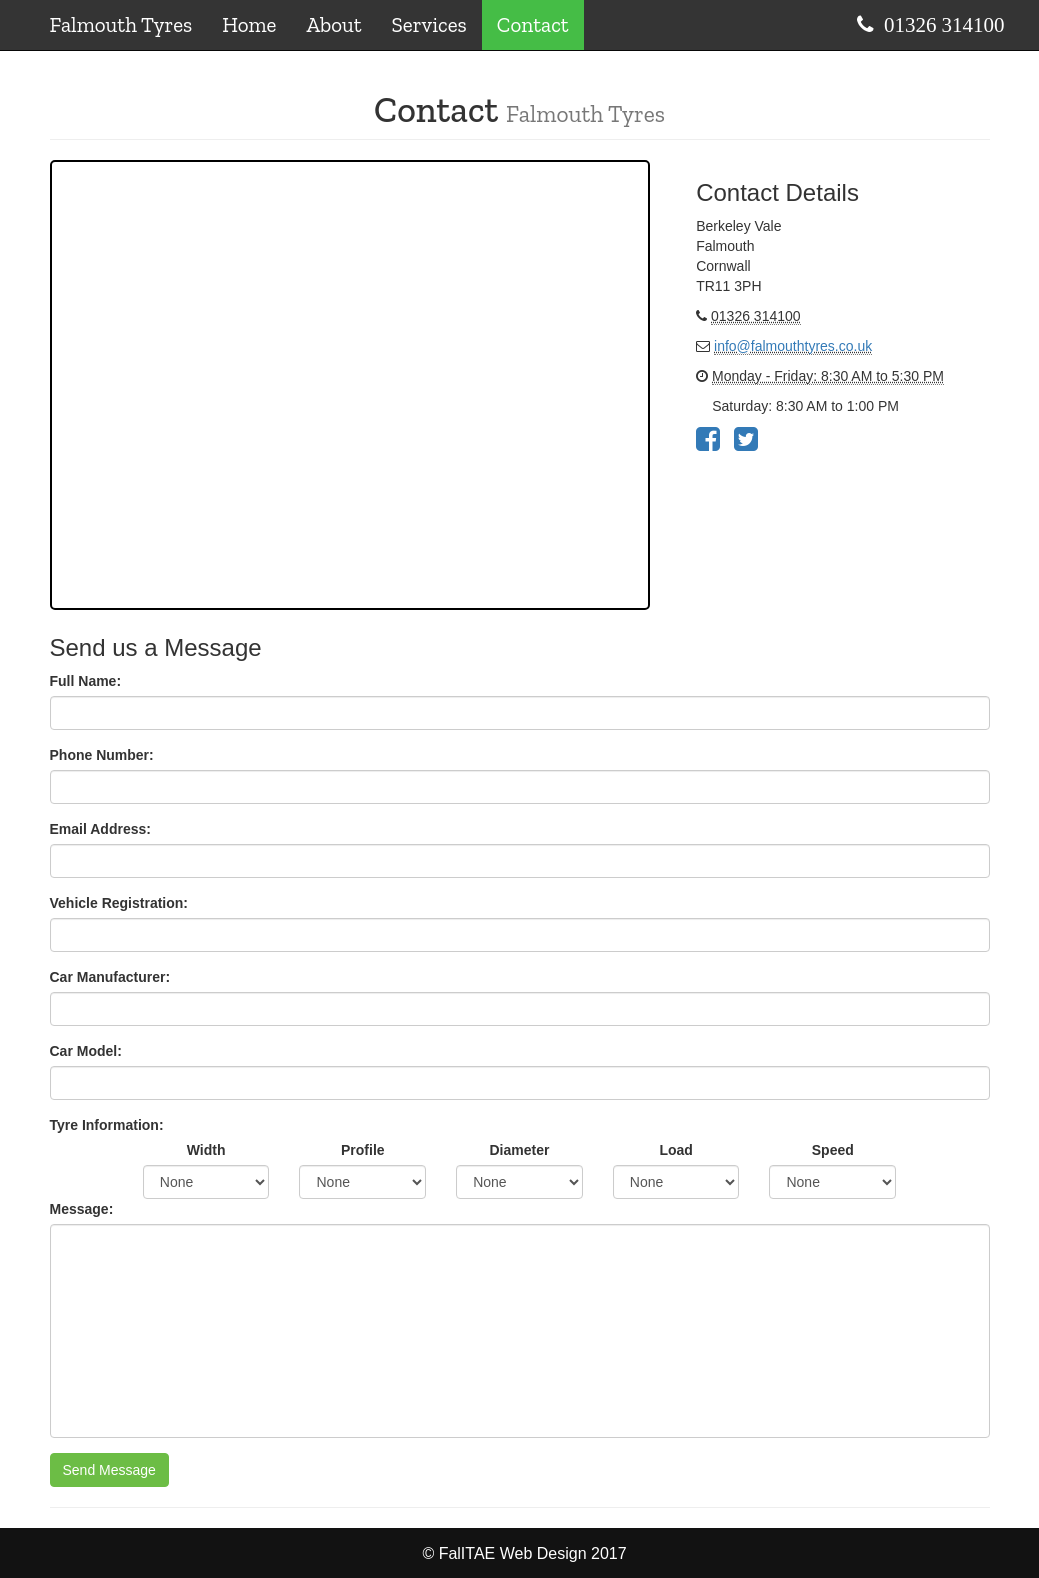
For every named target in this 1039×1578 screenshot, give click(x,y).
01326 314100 (944, 24)
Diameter (520, 1150)
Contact (533, 24)
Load (675, 1150)
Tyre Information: (107, 1125)
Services (429, 24)
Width (206, 1150)
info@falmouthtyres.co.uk (793, 346)
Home (249, 24)
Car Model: (86, 1051)
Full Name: (86, 681)
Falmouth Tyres (121, 24)
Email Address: (100, 829)
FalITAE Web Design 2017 (533, 1553)
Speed (833, 1150)
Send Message (109, 1470)
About (333, 24)
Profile (363, 1150)
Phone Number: (102, 755)
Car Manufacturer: (110, 977)
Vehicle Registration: (119, 903)
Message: (82, 1209)
